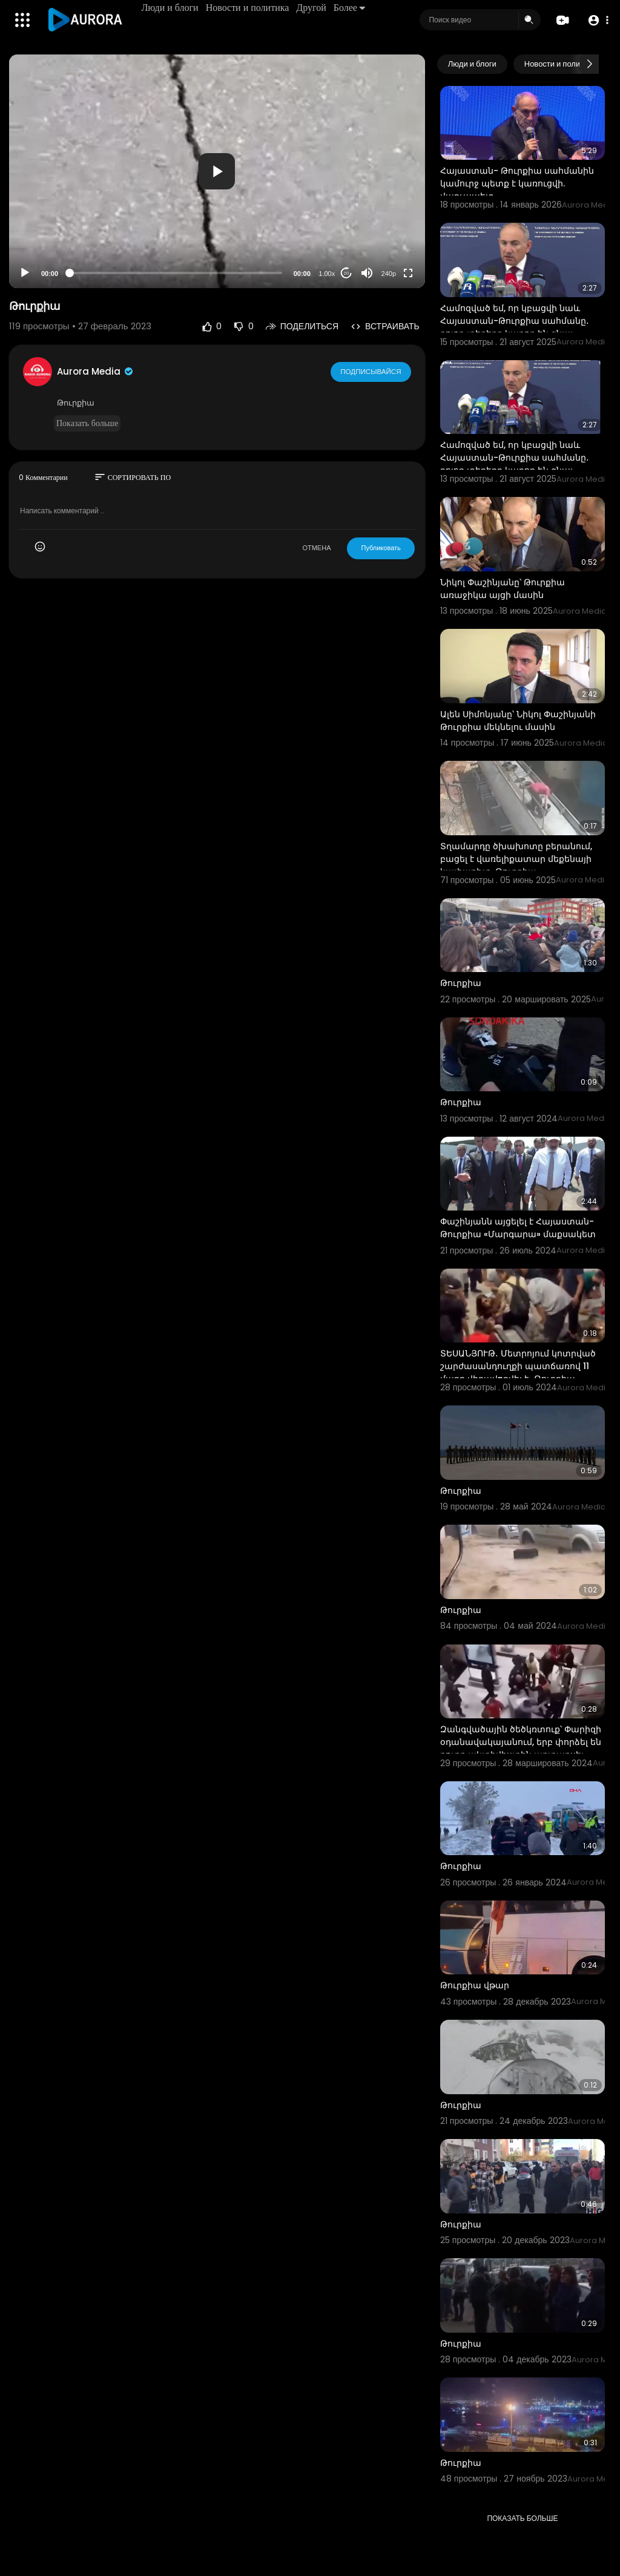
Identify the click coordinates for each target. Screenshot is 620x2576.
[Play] (25, 273)
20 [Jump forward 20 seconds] (346, 273)
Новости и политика (248, 8)
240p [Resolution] (388, 273)
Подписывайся (371, 371)
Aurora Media (95, 371)
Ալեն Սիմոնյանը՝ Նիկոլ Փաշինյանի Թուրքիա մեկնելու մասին (518, 720)
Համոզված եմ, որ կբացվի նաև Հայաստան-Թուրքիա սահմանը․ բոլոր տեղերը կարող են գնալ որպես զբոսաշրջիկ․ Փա (514, 327)
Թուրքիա (460, 983)
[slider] (176, 273)
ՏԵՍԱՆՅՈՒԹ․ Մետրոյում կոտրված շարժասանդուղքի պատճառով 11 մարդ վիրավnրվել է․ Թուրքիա (518, 1366)
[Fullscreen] (408, 273)
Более (350, 8)
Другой (312, 8)
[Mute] (367, 273)
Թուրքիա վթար (474, 1985)
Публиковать (380, 548)
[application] (217, 171)
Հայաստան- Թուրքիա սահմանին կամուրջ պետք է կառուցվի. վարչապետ (517, 183)
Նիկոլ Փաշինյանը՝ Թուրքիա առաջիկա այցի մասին (502, 588)
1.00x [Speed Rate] (326, 273)
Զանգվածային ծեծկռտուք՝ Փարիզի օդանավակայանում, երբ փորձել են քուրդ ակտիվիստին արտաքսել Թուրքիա (520, 1748)
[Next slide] (589, 64)
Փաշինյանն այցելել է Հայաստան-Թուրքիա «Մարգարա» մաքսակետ (518, 1227)
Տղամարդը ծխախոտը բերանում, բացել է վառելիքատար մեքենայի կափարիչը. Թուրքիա (516, 859)
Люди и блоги (170, 8)
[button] (597, 20)
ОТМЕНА (316, 548)
